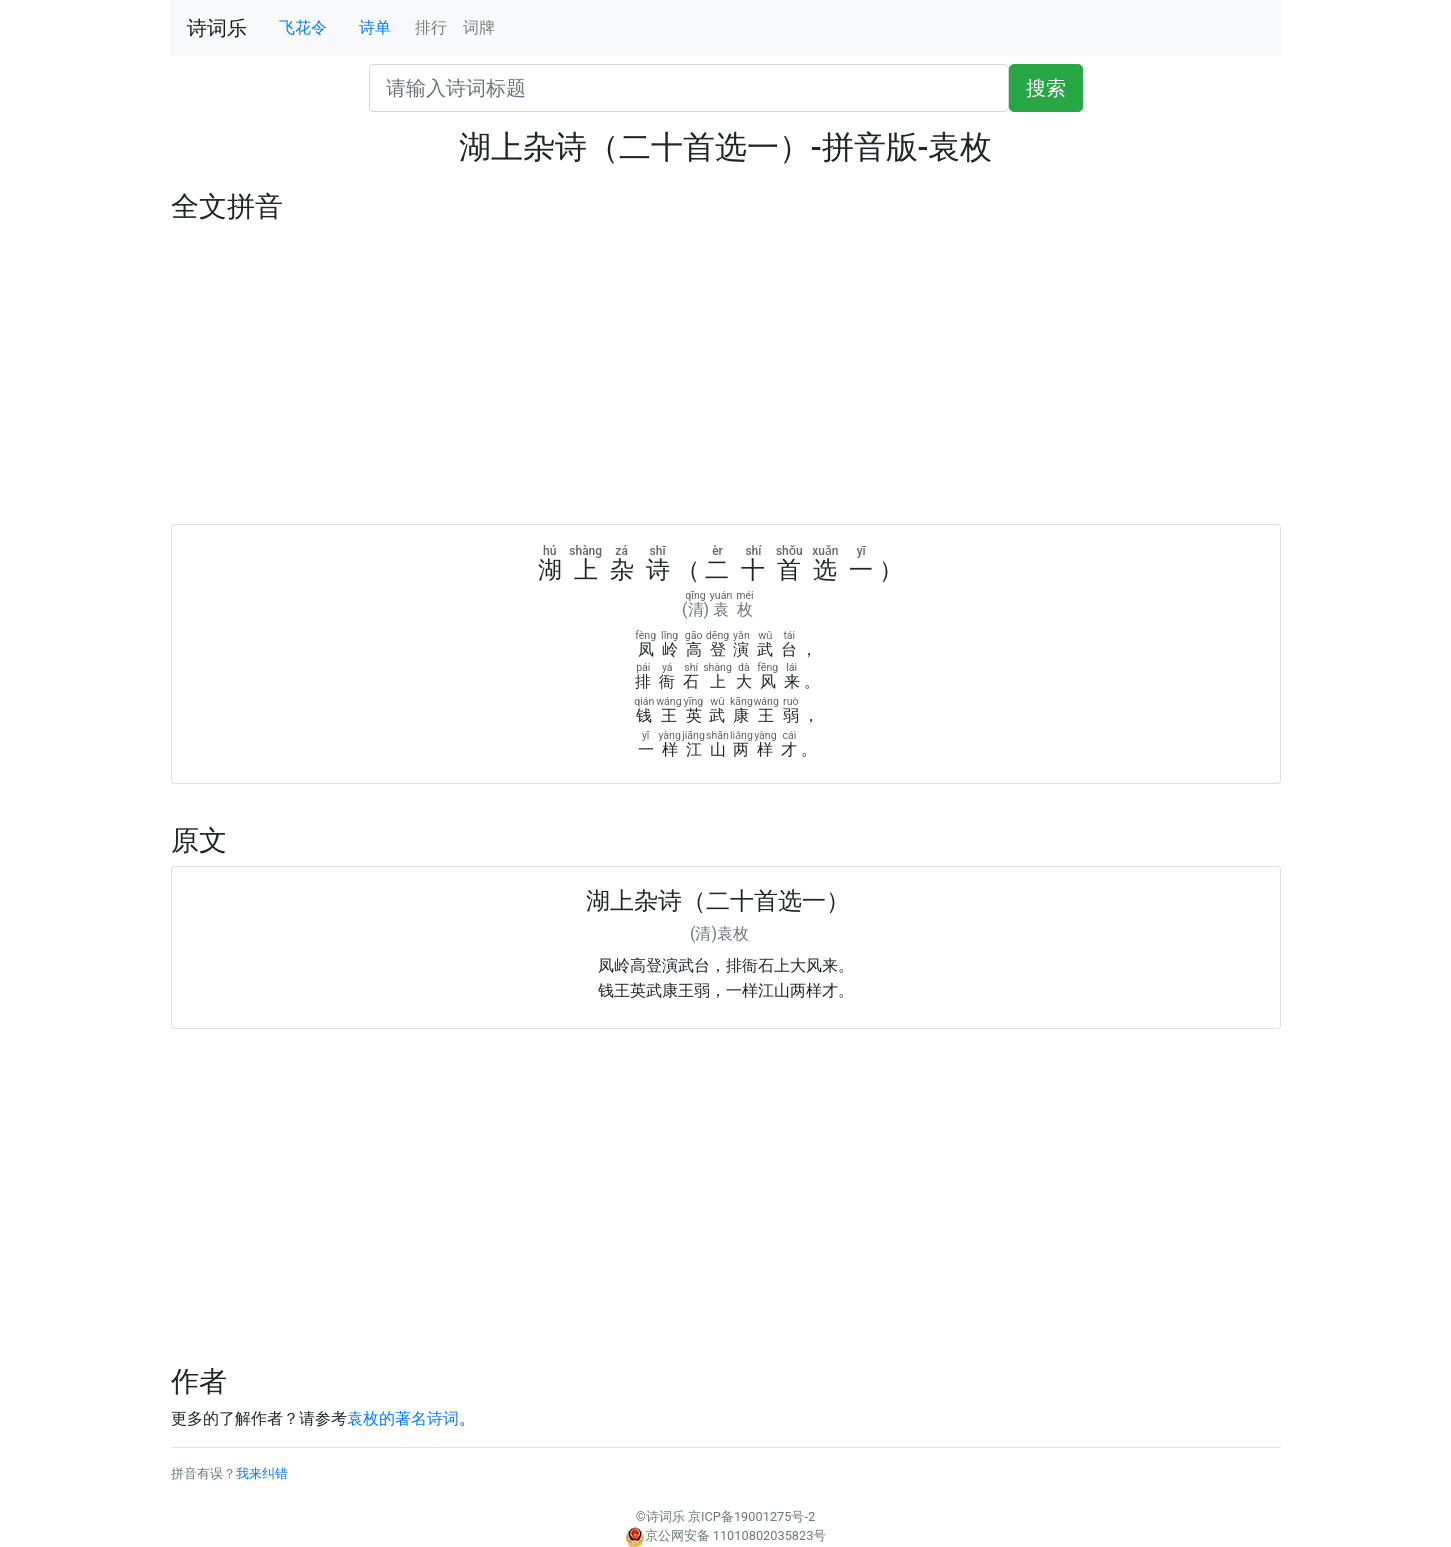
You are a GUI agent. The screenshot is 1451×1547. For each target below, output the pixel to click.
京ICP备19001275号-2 (751, 1516)
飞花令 (303, 27)
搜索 (1046, 88)
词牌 (479, 27)
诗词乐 (217, 28)
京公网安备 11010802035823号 (726, 1535)
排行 (431, 27)
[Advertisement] (726, 374)
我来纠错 (262, 1473)
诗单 (375, 27)
